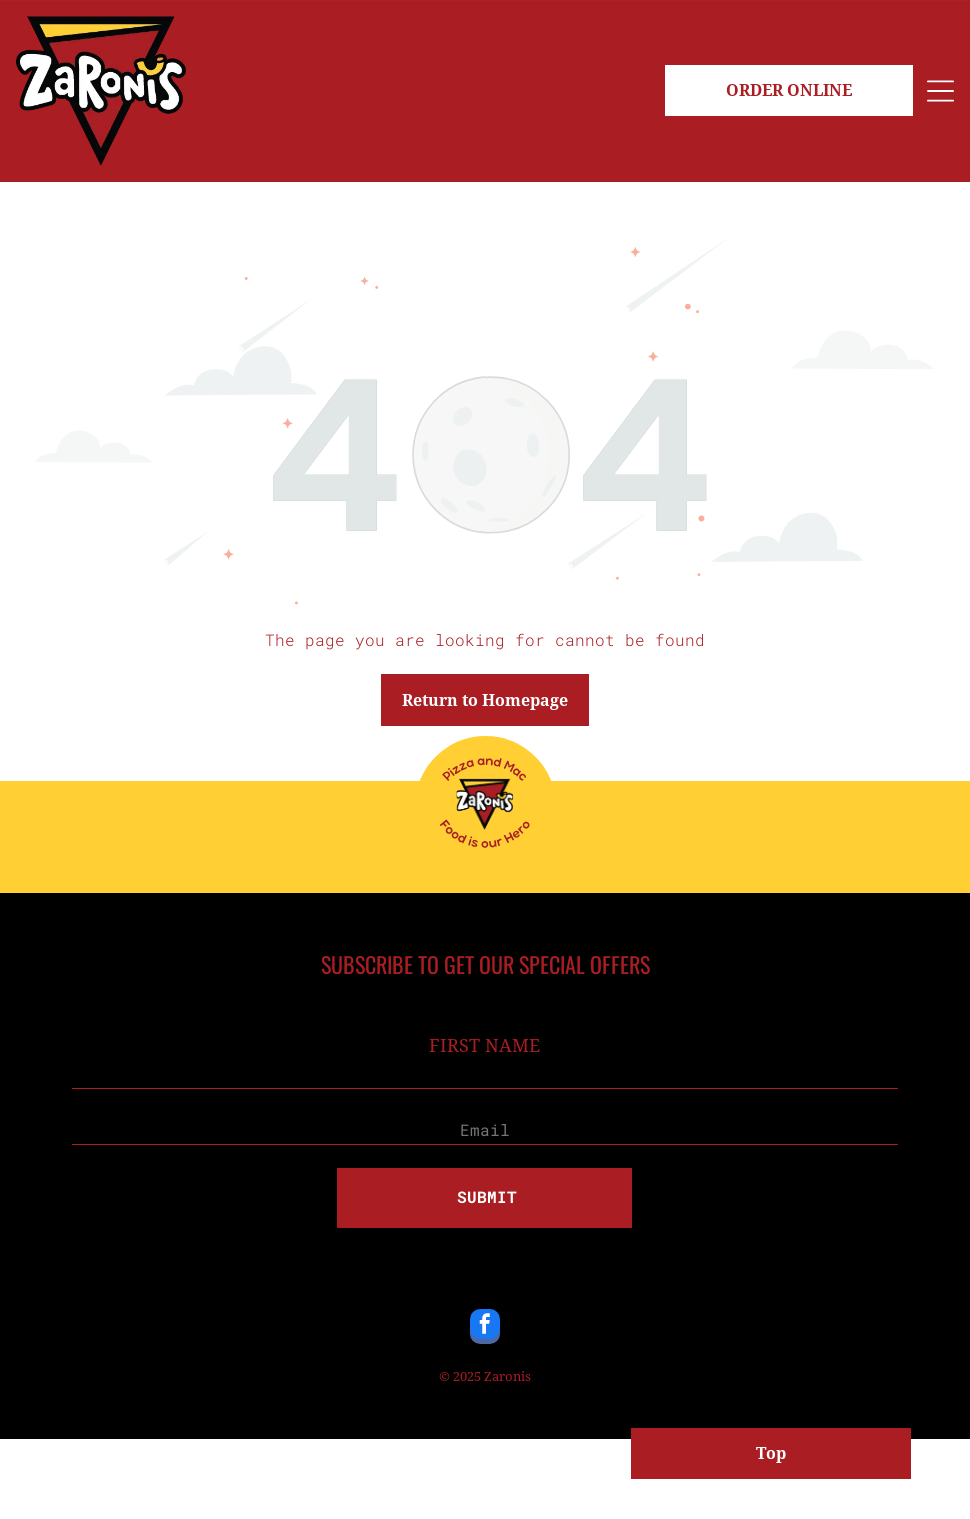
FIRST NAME (484, 1045)
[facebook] (485, 1329)
